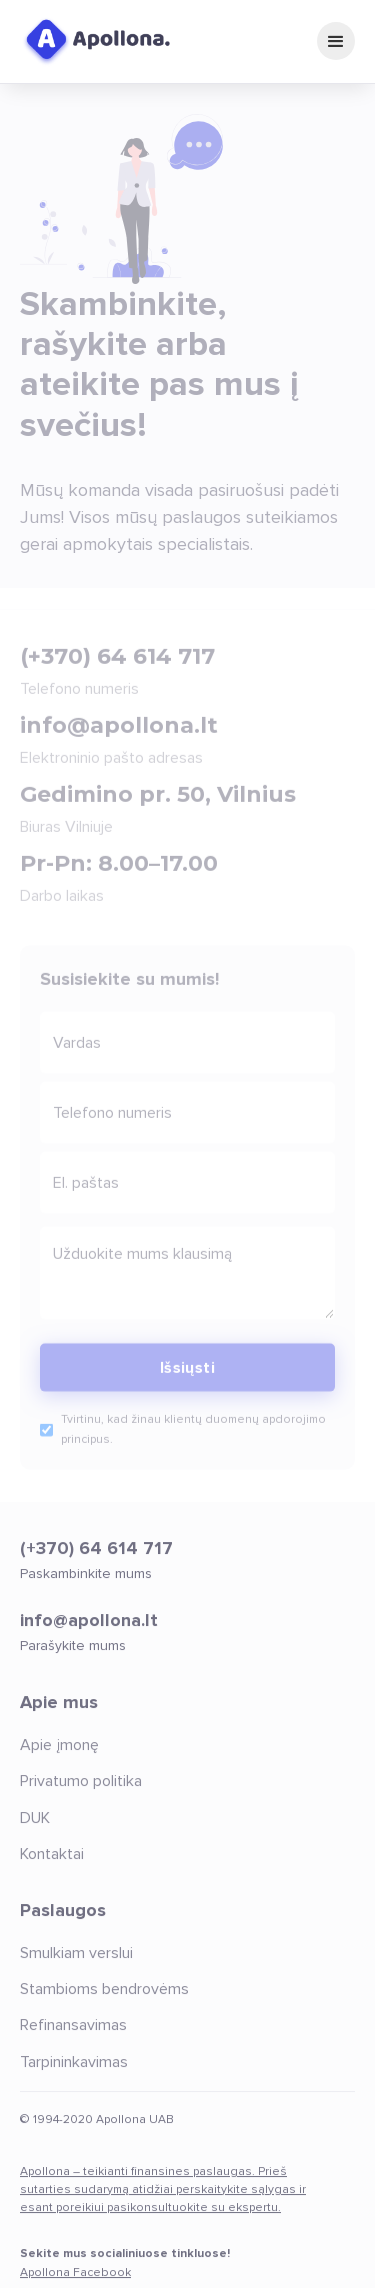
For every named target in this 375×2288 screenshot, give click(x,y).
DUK (35, 1829)
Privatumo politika (81, 1793)
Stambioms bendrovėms (104, 2000)
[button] (336, 41)
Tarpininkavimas (74, 2073)
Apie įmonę (59, 1756)
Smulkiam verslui (76, 1964)
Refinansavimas (73, 2037)
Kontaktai (52, 1865)
